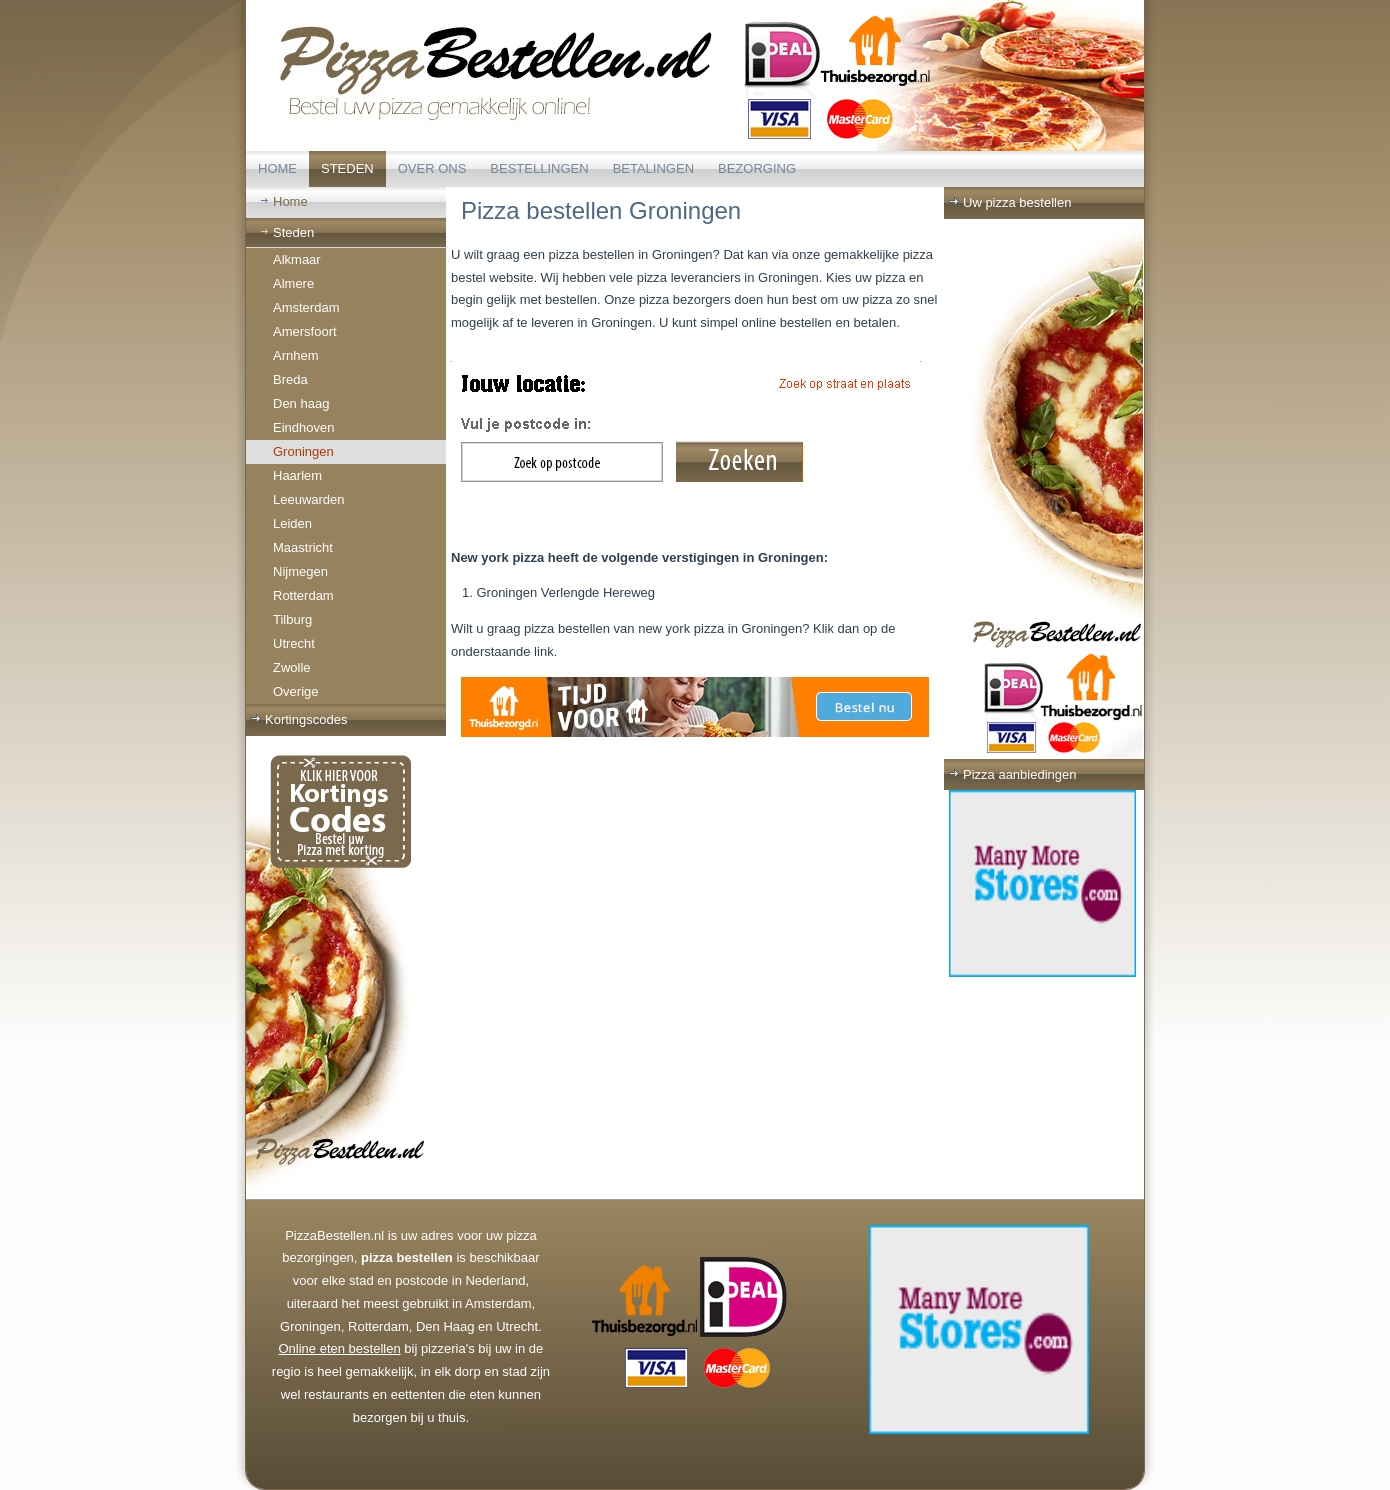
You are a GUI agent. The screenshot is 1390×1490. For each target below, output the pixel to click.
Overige (296, 691)
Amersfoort (305, 331)
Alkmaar (297, 259)
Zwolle (292, 667)
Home (277, 168)
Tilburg (292, 619)
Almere (293, 283)
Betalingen (653, 168)
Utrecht (294, 643)
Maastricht (303, 547)
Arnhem (296, 355)
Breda (290, 379)
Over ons (432, 168)
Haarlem (297, 475)
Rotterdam (303, 595)
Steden (347, 168)
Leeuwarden (309, 499)
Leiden (292, 523)
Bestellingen (539, 168)
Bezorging (757, 168)
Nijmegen (300, 571)
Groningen (303, 451)
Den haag (301, 403)
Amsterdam (306, 307)
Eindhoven (303, 427)
